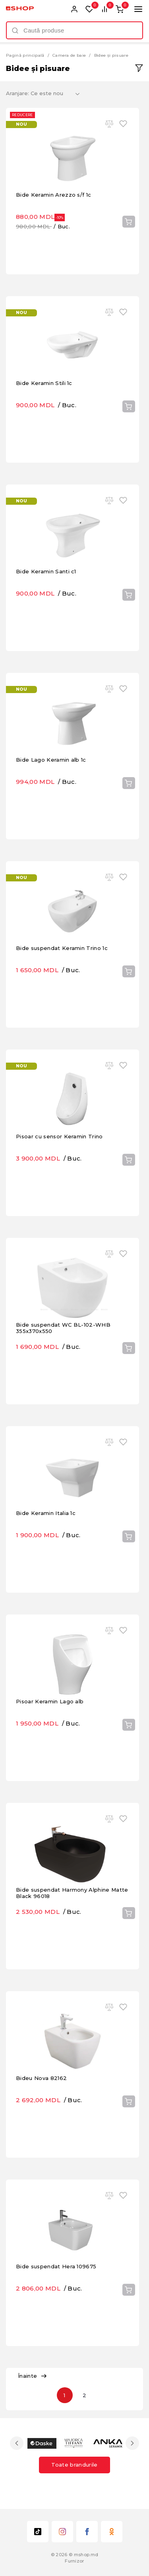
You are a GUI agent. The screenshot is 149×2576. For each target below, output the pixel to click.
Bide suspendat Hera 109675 (56, 2298)
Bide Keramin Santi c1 (46, 603)
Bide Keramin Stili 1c (44, 415)
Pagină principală (25, 55)
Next (132, 2443)
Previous (16, 2443)
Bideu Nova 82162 (41, 2110)
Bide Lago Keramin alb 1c (51, 791)
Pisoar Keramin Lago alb (49, 1733)
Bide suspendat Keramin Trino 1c (62, 980)
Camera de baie (69, 55)
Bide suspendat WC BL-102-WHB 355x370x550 (63, 1359)
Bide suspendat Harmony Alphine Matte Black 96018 (72, 1924)
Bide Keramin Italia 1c (45, 1545)
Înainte (32, 2376)
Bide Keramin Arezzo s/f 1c (53, 226)
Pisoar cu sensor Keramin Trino (59, 1168)
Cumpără (128, 253)
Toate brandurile (74, 2464)
